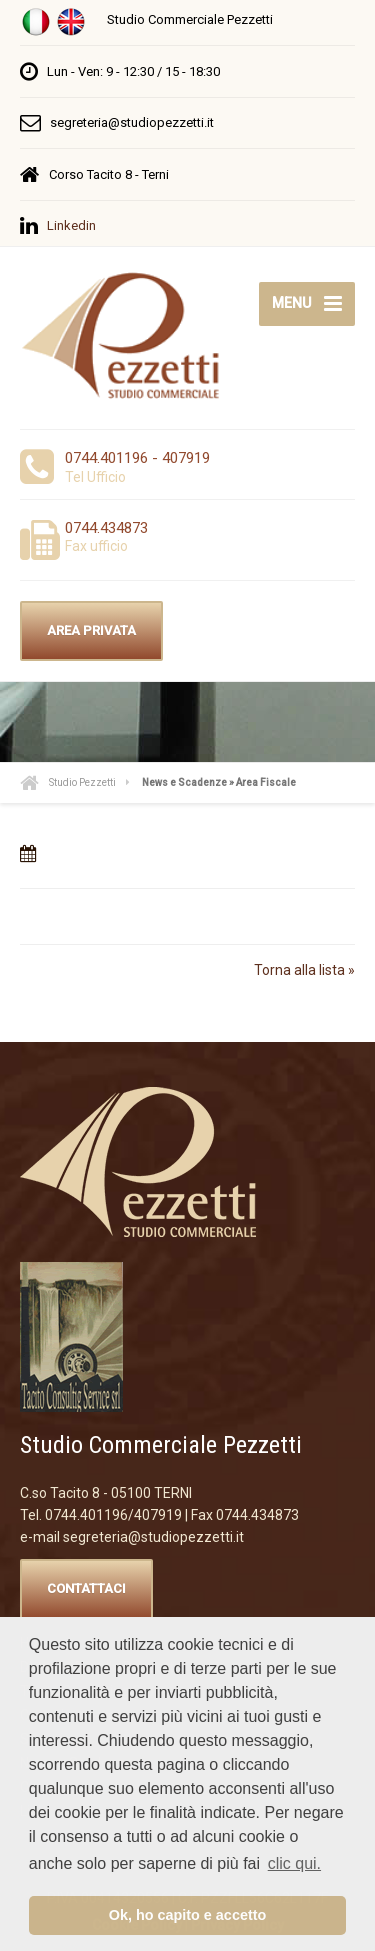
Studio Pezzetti (82, 782)
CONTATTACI (86, 1588)
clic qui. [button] (294, 1863)
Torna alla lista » (304, 970)
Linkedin (71, 225)
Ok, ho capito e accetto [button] (188, 1915)
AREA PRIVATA (91, 630)
